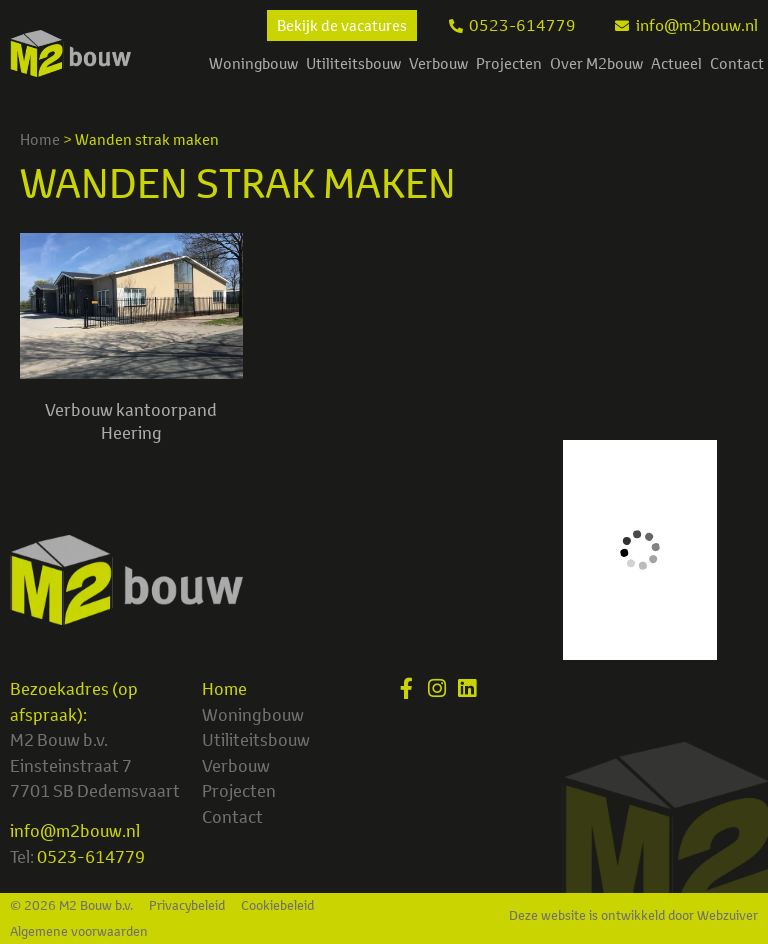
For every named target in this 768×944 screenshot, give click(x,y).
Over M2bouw (596, 63)
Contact (737, 63)
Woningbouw (253, 63)
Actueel (676, 63)
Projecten (509, 63)
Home (40, 139)
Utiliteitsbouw (353, 63)
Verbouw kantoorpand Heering (131, 420)
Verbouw (438, 63)
